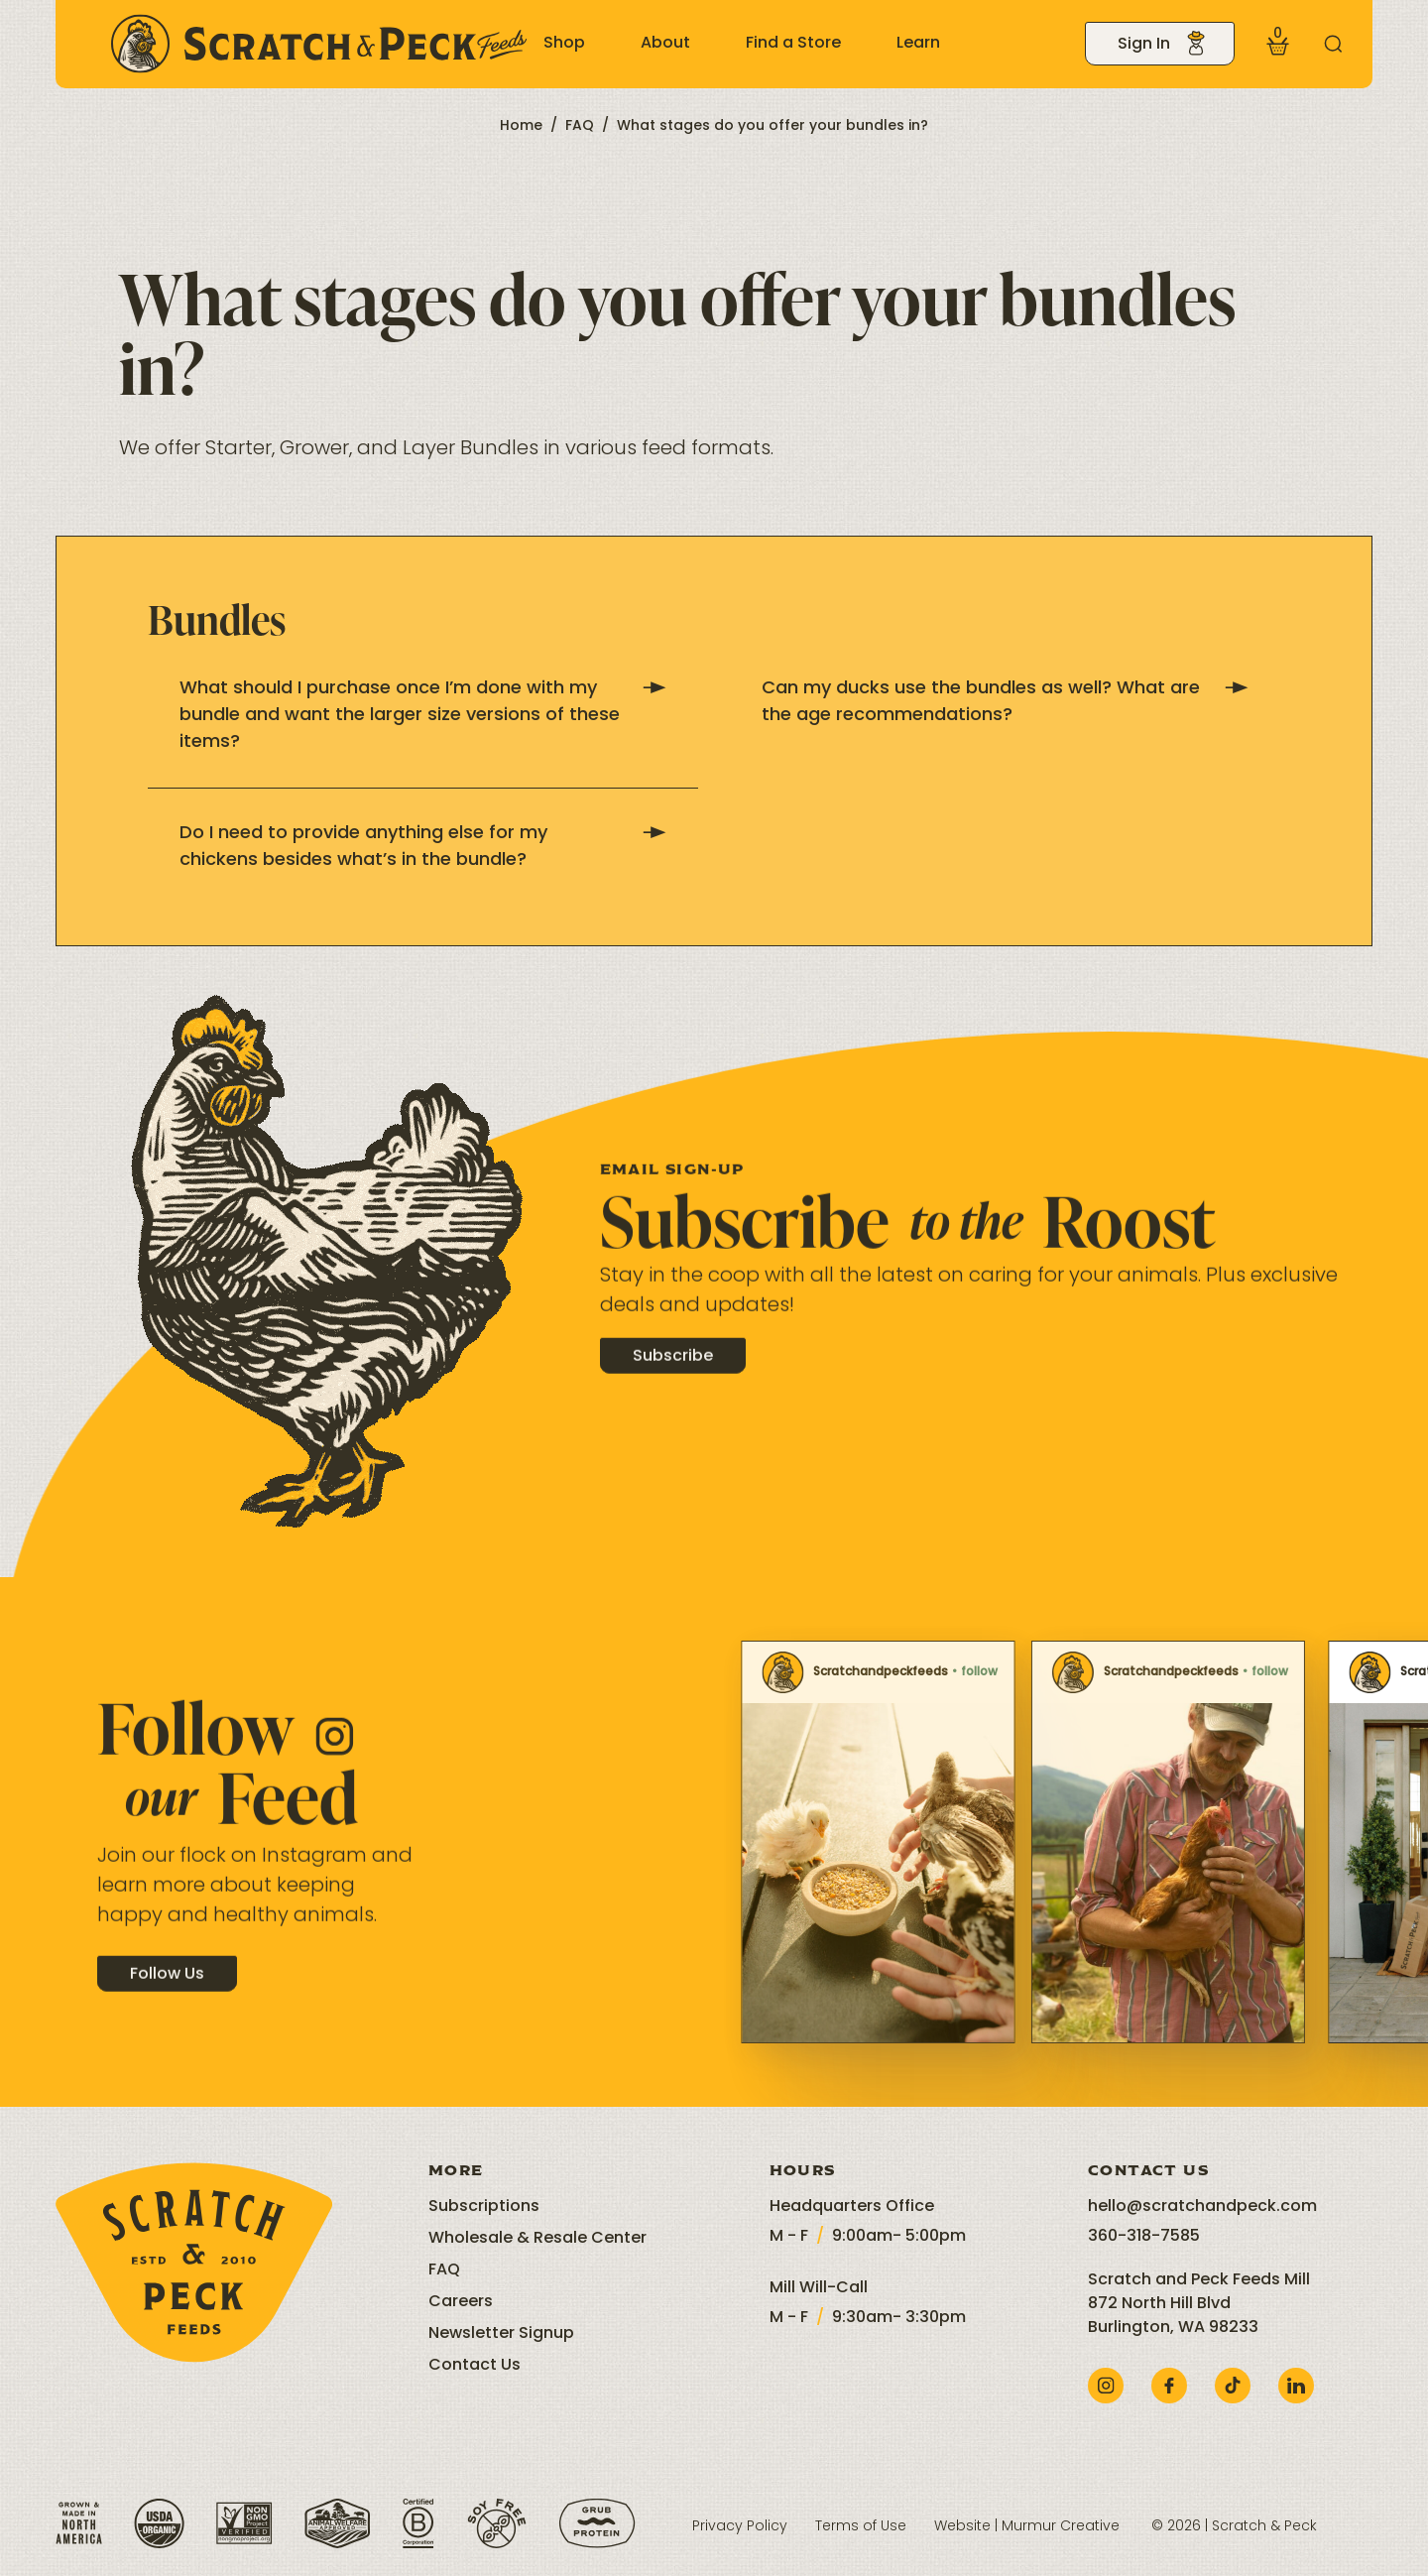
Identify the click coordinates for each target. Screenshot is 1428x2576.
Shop (564, 44)
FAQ (579, 126)
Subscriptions (483, 2207)
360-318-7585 (1144, 2237)
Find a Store (793, 44)
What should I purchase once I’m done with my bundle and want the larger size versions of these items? (422, 715)
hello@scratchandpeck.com (1202, 2207)
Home (521, 126)
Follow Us (167, 1997)
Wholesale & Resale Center (537, 2239)
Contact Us (474, 2366)
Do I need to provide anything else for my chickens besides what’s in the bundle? (422, 847)
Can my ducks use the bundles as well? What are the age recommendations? (1005, 702)
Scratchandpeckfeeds (753, 1672)
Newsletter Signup (501, 2334)
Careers (460, 2302)
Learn (918, 44)
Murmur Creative (1061, 2526)
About (665, 44)
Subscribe (673, 1380)
